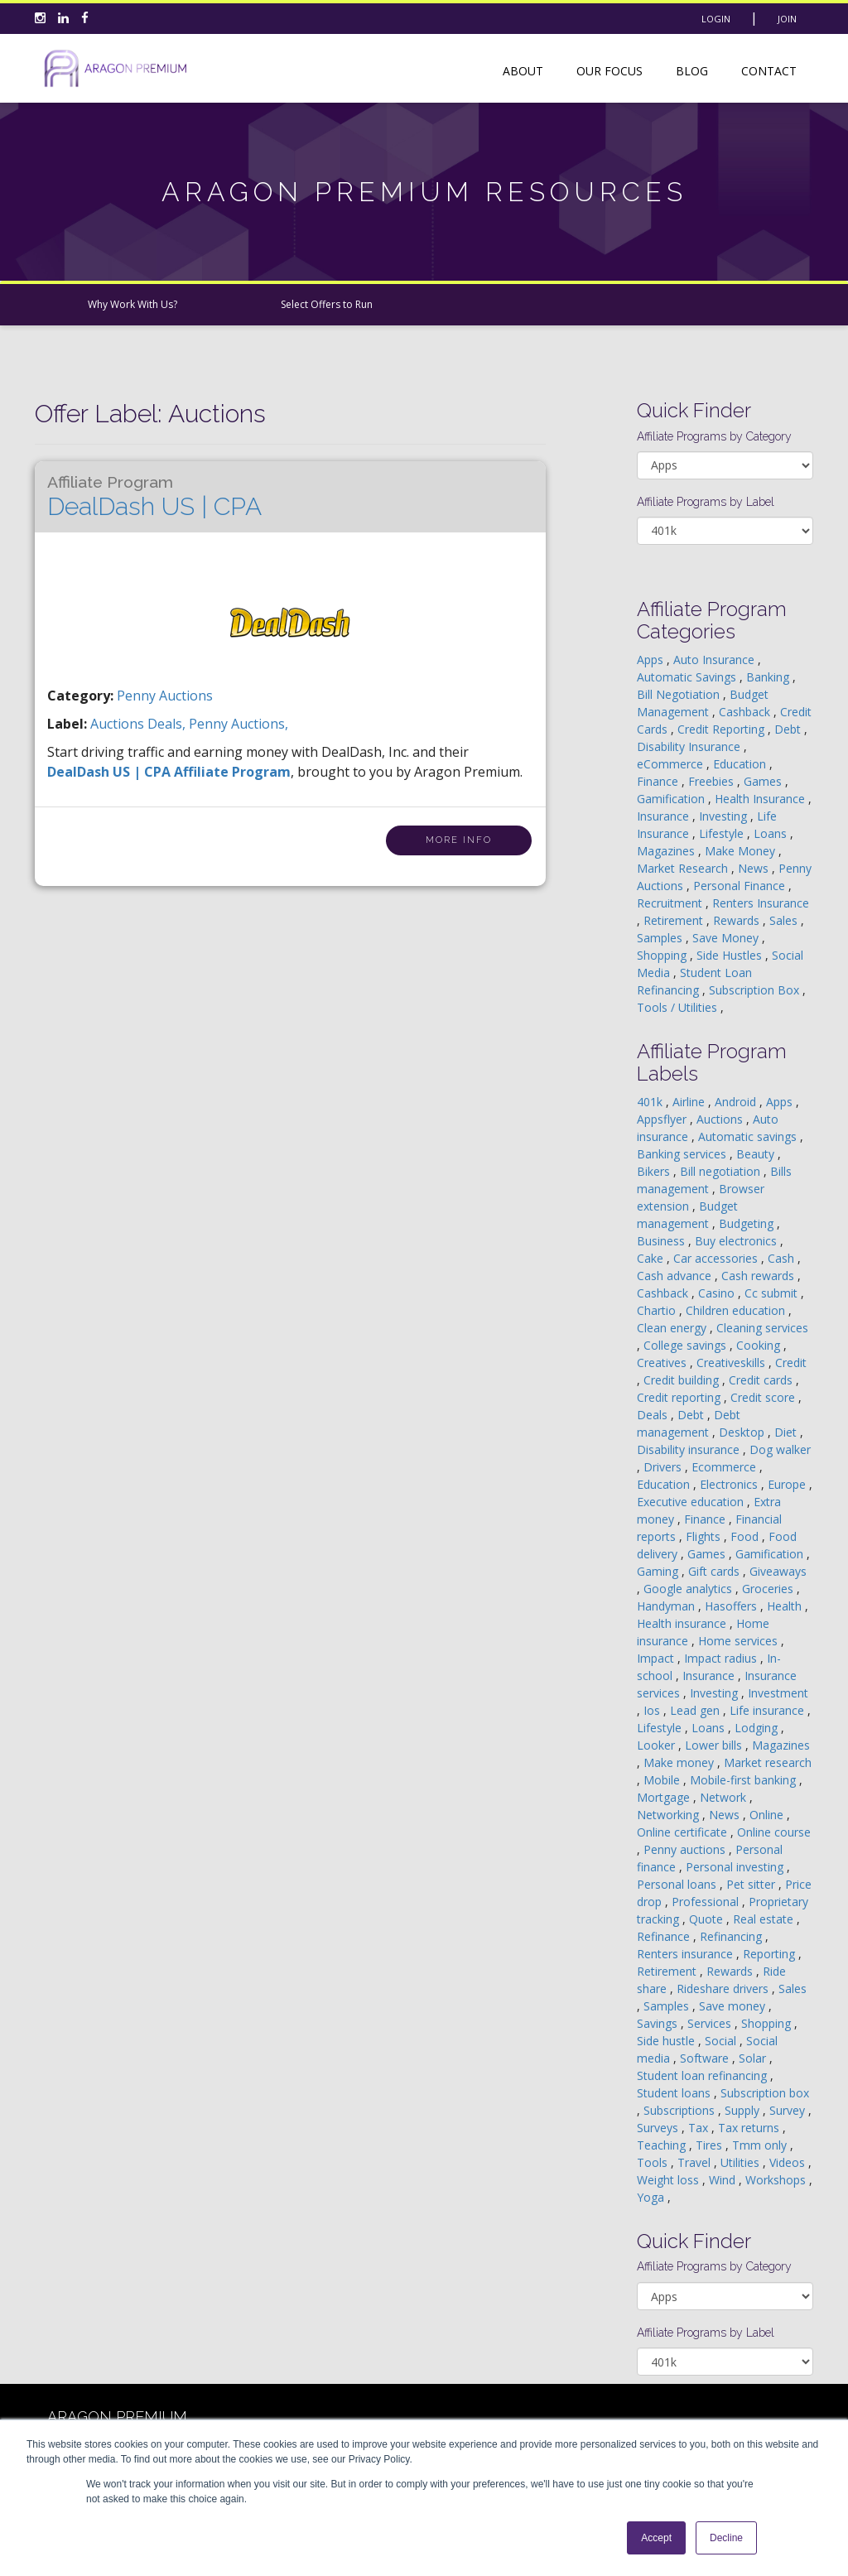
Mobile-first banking (744, 1780)
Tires (710, 2145)
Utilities (741, 2162)
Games (764, 781)
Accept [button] (656, 2538)
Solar (754, 2058)
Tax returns (750, 2127)
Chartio (658, 1310)
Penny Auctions (165, 695)
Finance (659, 781)
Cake (652, 1258)
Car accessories (717, 1258)
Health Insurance (761, 799)
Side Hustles (730, 955)
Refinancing (732, 1936)
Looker (657, 1745)
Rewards (738, 920)
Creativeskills (732, 1362)
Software (706, 2058)
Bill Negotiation (680, 694)
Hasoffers (732, 1606)
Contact (769, 71)
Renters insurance (686, 1954)
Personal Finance (740, 885)
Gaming (659, 1571)
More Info (459, 840)
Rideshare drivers (724, 1988)
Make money (680, 1762)
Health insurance (683, 1623)
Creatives (663, 1362)
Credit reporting (680, 1397)
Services (711, 2023)
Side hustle (667, 2041)
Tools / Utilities (678, 1007)
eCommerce (671, 764)
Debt (789, 729)
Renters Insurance (760, 903)
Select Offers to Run (327, 304)
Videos (788, 2162)
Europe (788, 1484)
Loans (772, 833)
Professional (707, 1901)
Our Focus (609, 71)
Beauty (757, 1154)
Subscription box (764, 2093)
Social (722, 2041)
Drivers (664, 1467)
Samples (661, 938)
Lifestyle (723, 833)
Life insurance (768, 1710)
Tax (699, 2127)
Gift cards (715, 1571)
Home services (739, 1641)
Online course (774, 1832)
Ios (653, 1710)
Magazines (667, 851)
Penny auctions (686, 1849)
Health (786, 1606)
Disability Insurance (690, 746)
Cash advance (676, 1275)
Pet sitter (752, 1884)
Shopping (663, 955)
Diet (787, 1432)
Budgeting (748, 1223)
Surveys (659, 2127)
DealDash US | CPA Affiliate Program (169, 772)
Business (662, 1241)
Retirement (674, 920)
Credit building (682, 1380)
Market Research (684, 868)
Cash (782, 1258)
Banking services (683, 1154)
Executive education (692, 1501)
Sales (785, 920)
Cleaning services (762, 1328)
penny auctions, (238, 724)
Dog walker (780, 1449)
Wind (724, 2180)
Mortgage (665, 1797)
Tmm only (761, 2145)
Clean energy (673, 1328)
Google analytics (689, 1588)
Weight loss (669, 2180)
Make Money (741, 851)
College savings (686, 1345)
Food (746, 1536)
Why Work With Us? (132, 304)
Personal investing (736, 1867)
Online (768, 1814)
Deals (654, 1415)
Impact (657, 1658)
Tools (654, 2162)
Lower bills (715, 1745)
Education (741, 764)
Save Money (727, 938)
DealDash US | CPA (154, 497)
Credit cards (762, 1380)
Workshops (777, 2180)
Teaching (663, 2145)
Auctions (721, 1119)
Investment (778, 1693)
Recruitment (671, 903)
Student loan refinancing (703, 2075)
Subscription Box (755, 990)
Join (787, 18)
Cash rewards (759, 1275)
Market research (768, 1762)
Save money (733, 2006)
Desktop (743, 1432)
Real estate (765, 1919)
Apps (652, 659)
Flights (705, 1536)
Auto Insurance (715, 659)
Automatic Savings (688, 677)
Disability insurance (690, 1449)
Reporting (770, 1954)
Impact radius (722, 1658)
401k (651, 1102)
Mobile (663, 1780)
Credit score (764, 1397)
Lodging (758, 1728)
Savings (659, 2023)
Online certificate (683, 1832)
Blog (692, 71)
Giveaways (778, 1571)
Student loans (675, 2093)
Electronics (730, 1484)
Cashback (746, 712)
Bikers (655, 1171)
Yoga (652, 2197)
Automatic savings (749, 1136)
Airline (690, 1102)
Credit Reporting (722, 729)
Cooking (759, 1345)
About (523, 71)
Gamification (672, 799)
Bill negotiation (722, 1171)
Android (737, 1102)
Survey (788, 2110)
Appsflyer (663, 1119)
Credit (791, 1362)
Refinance (665, 1936)
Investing (724, 816)
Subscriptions (680, 2110)
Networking (669, 1814)
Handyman (667, 1606)
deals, (168, 724)
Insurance (664, 816)
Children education (737, 1310)
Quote (707, 1919)
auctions (118, 724)
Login (715, 18)
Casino (718, 1293)
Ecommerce (725, 1467)
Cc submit (772, 1293)
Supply (744, 2110)
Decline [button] (726, 2538)
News (755, 868)
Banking (769, 677)
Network (724, 1797)
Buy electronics (737, 1241)
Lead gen (696, 1710)
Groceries (769, 1588)
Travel (695, 2162)
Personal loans (678, 1884)
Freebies (712, 781)
